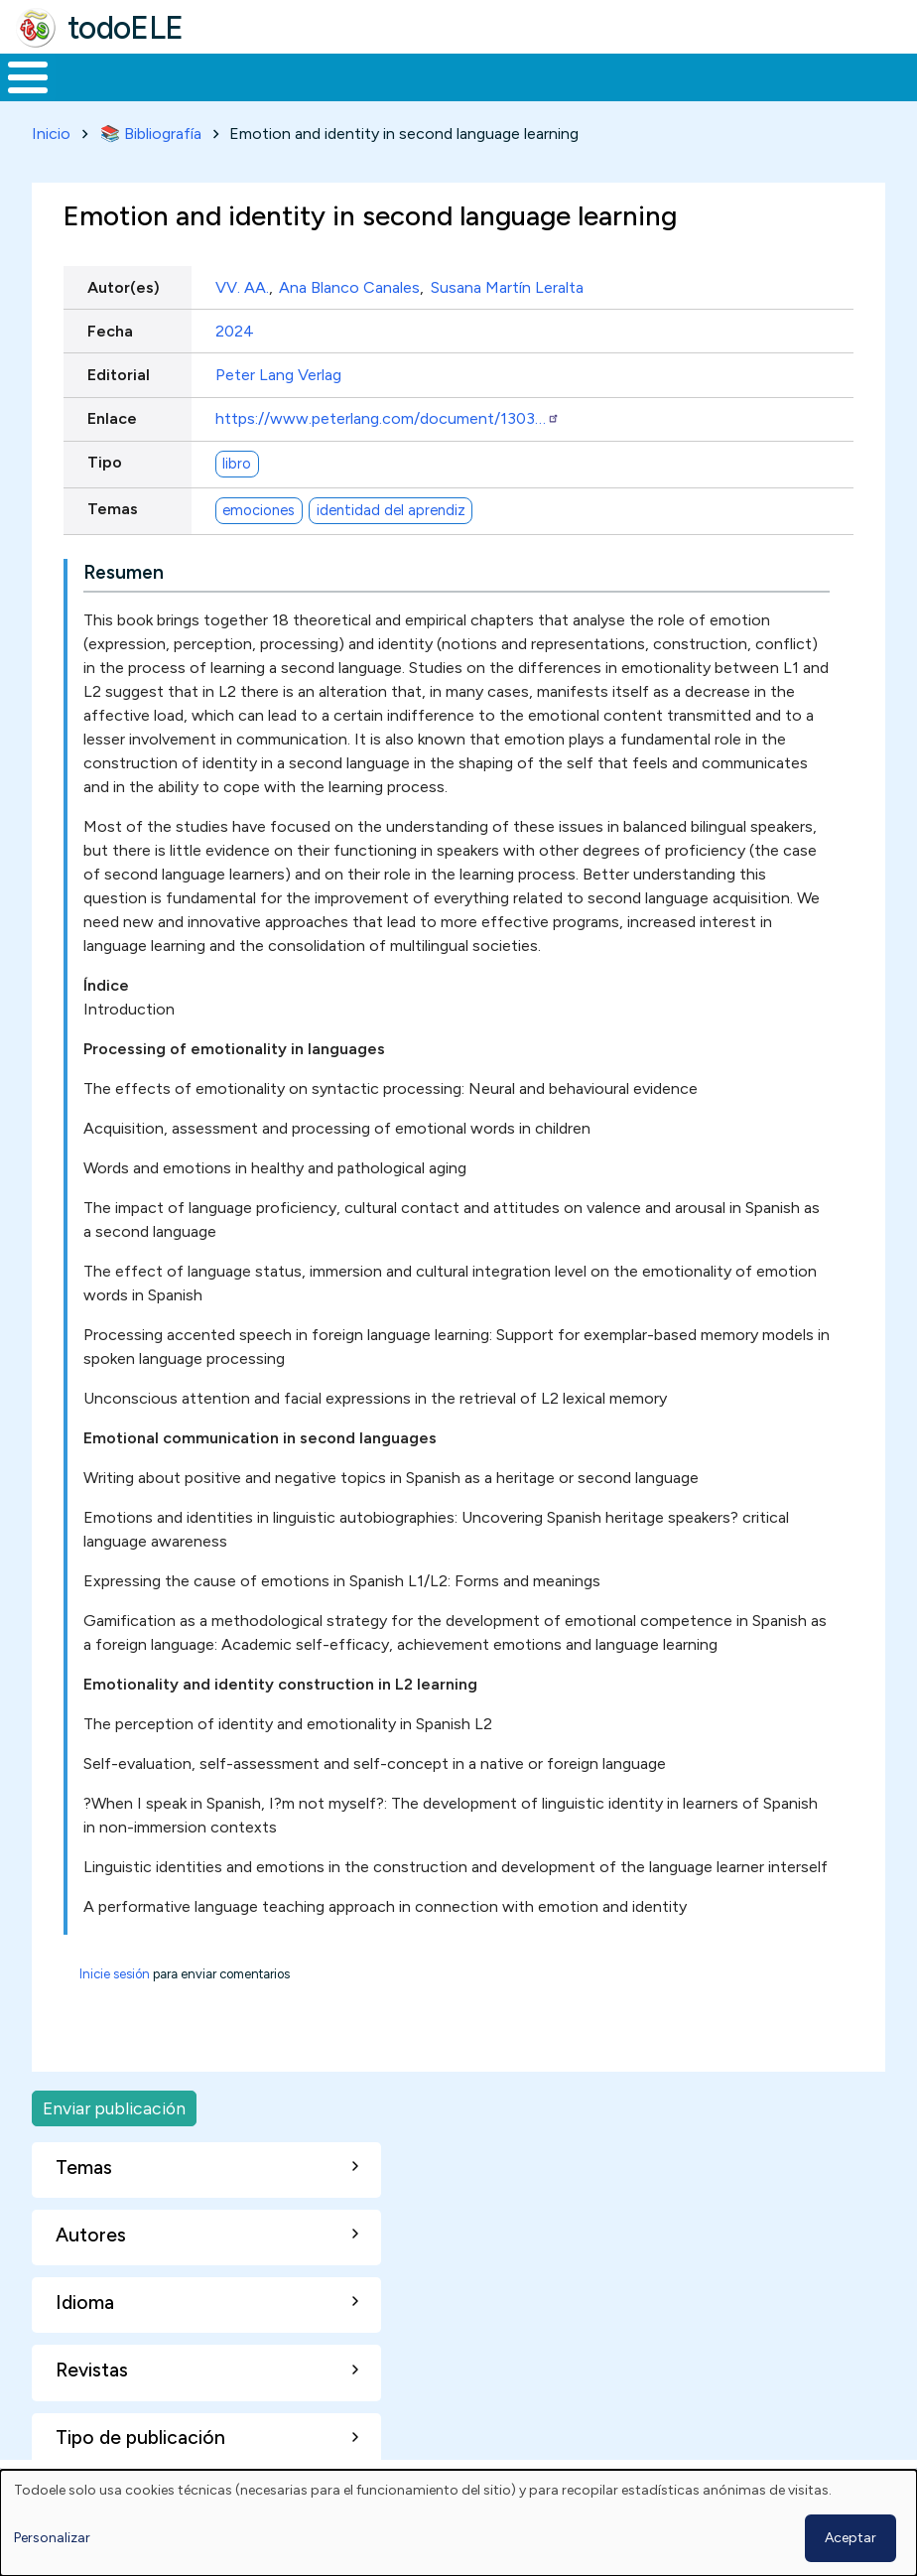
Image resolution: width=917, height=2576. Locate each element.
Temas (112, 505)
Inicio (17, 75)
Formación (223, 75)
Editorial (118, 370)
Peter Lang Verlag (278, 370)
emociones (258, 506)
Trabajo (342, 75)
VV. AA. (242, 283)
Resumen (123, 568)
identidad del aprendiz (391, 506)
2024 (234, 327)
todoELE (125, 28)
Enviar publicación (114, 2104)
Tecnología (577, 75)
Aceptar (850, 2537)
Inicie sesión (114, 1970)
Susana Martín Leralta (507, 283)
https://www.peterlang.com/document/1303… (387, 414)
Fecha (110, 327)
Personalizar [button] (52, 2537)
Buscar (799, 75)
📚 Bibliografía (150, 129)
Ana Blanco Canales (349, 283)
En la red (453, 75)
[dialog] (458, 2523)
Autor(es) (123, 283)
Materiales (95, 75)
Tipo (104, 459)
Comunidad (710, 75)
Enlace (112, 414)
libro (236, 460)
